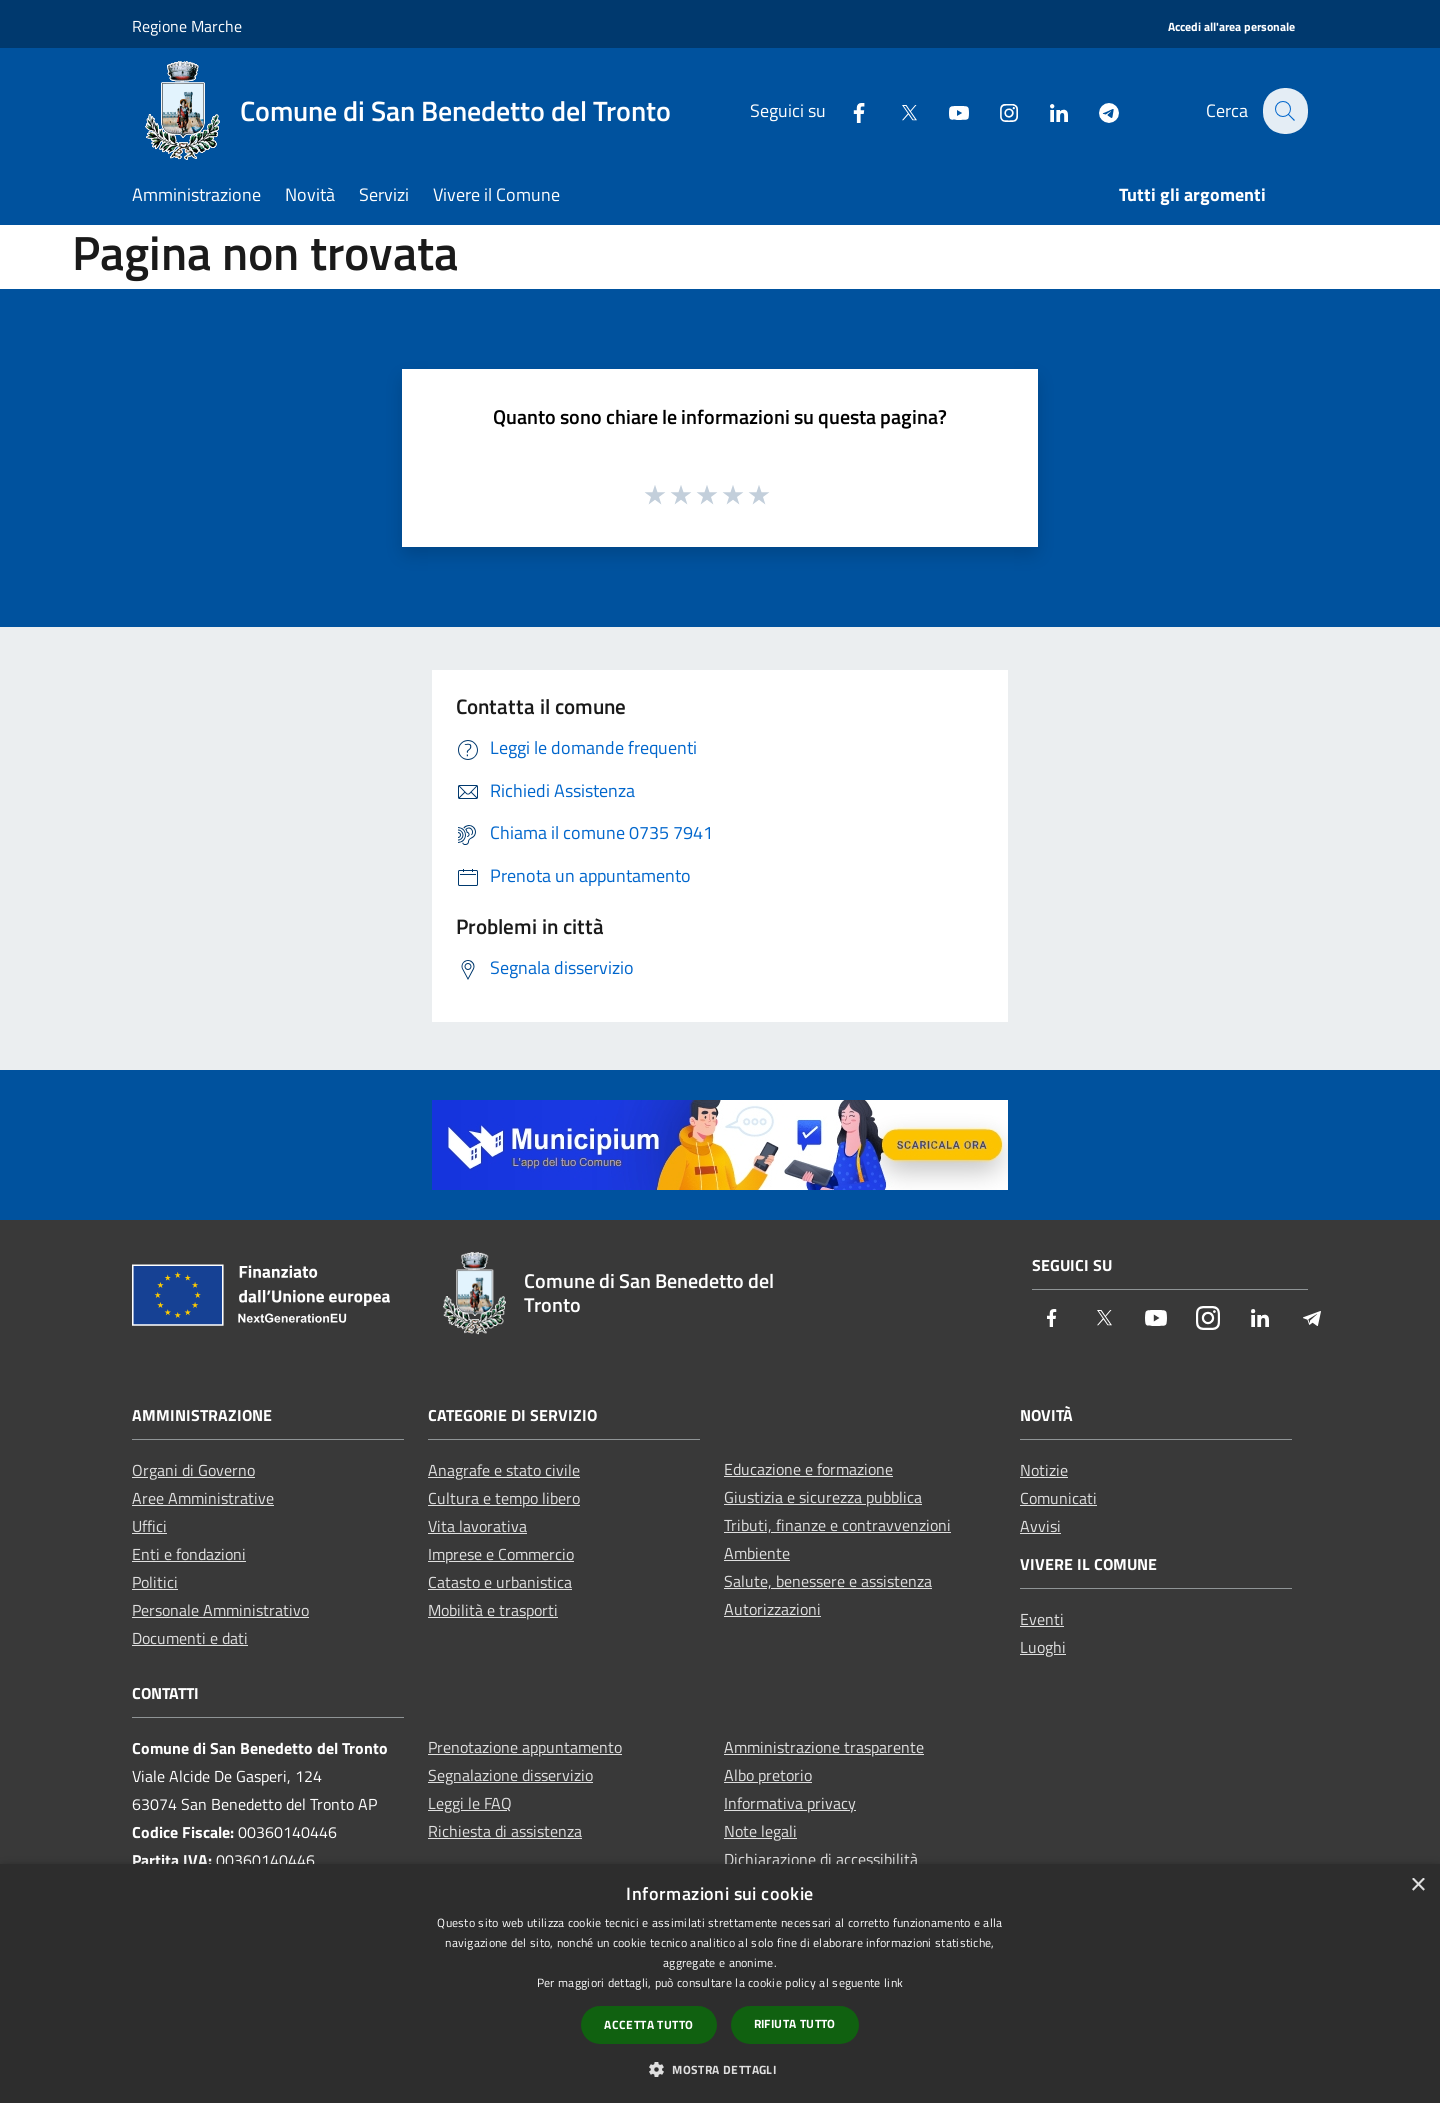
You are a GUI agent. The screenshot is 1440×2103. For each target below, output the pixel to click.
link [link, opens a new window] (893, 1982)
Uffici (149, 1526)
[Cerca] (1284, 111)
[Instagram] (997, 110)
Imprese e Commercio (501, 1554)
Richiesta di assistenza (505, 1831)
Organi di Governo (193, 1470)
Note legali (760, 1831)
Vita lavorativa (477, 1526)
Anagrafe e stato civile (504, 1470)
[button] (720, 2069)
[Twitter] (897, 110)
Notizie (1044, 1470)
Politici (155, 1582)
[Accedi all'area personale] (1231, 27)
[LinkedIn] (1047, 110)
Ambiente (757, 1553)
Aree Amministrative (203, 1498)
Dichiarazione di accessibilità (821, 1859)
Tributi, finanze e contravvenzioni (837, 1525)
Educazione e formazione (808, 1469)
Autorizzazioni (772, 1609)
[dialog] (720, 1983)
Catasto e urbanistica (500, 1582)
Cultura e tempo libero (504, 1498)
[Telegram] (1097, 110)
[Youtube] (947, 110)
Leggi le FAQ (470, 1803)
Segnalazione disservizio (510, 1775)
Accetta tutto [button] (648, 2024)
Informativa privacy (790, 1803)
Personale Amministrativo (220, 1610)
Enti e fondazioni (189, 1554)
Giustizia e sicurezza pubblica (823, 1497)
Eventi (1042, 1619)
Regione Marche (187, 26)
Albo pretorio (768, 1775)
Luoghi (1043, 1647)
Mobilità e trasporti (493, 1610)
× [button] (1417, 1885)
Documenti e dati (190, 1638)
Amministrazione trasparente (824, 1747)
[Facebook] (847, 110)
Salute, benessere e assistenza (828, 1581)
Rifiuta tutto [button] (795, 2023)
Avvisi (1040, 1526)
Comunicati (1058, 1498)
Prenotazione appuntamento (525, 1747)
